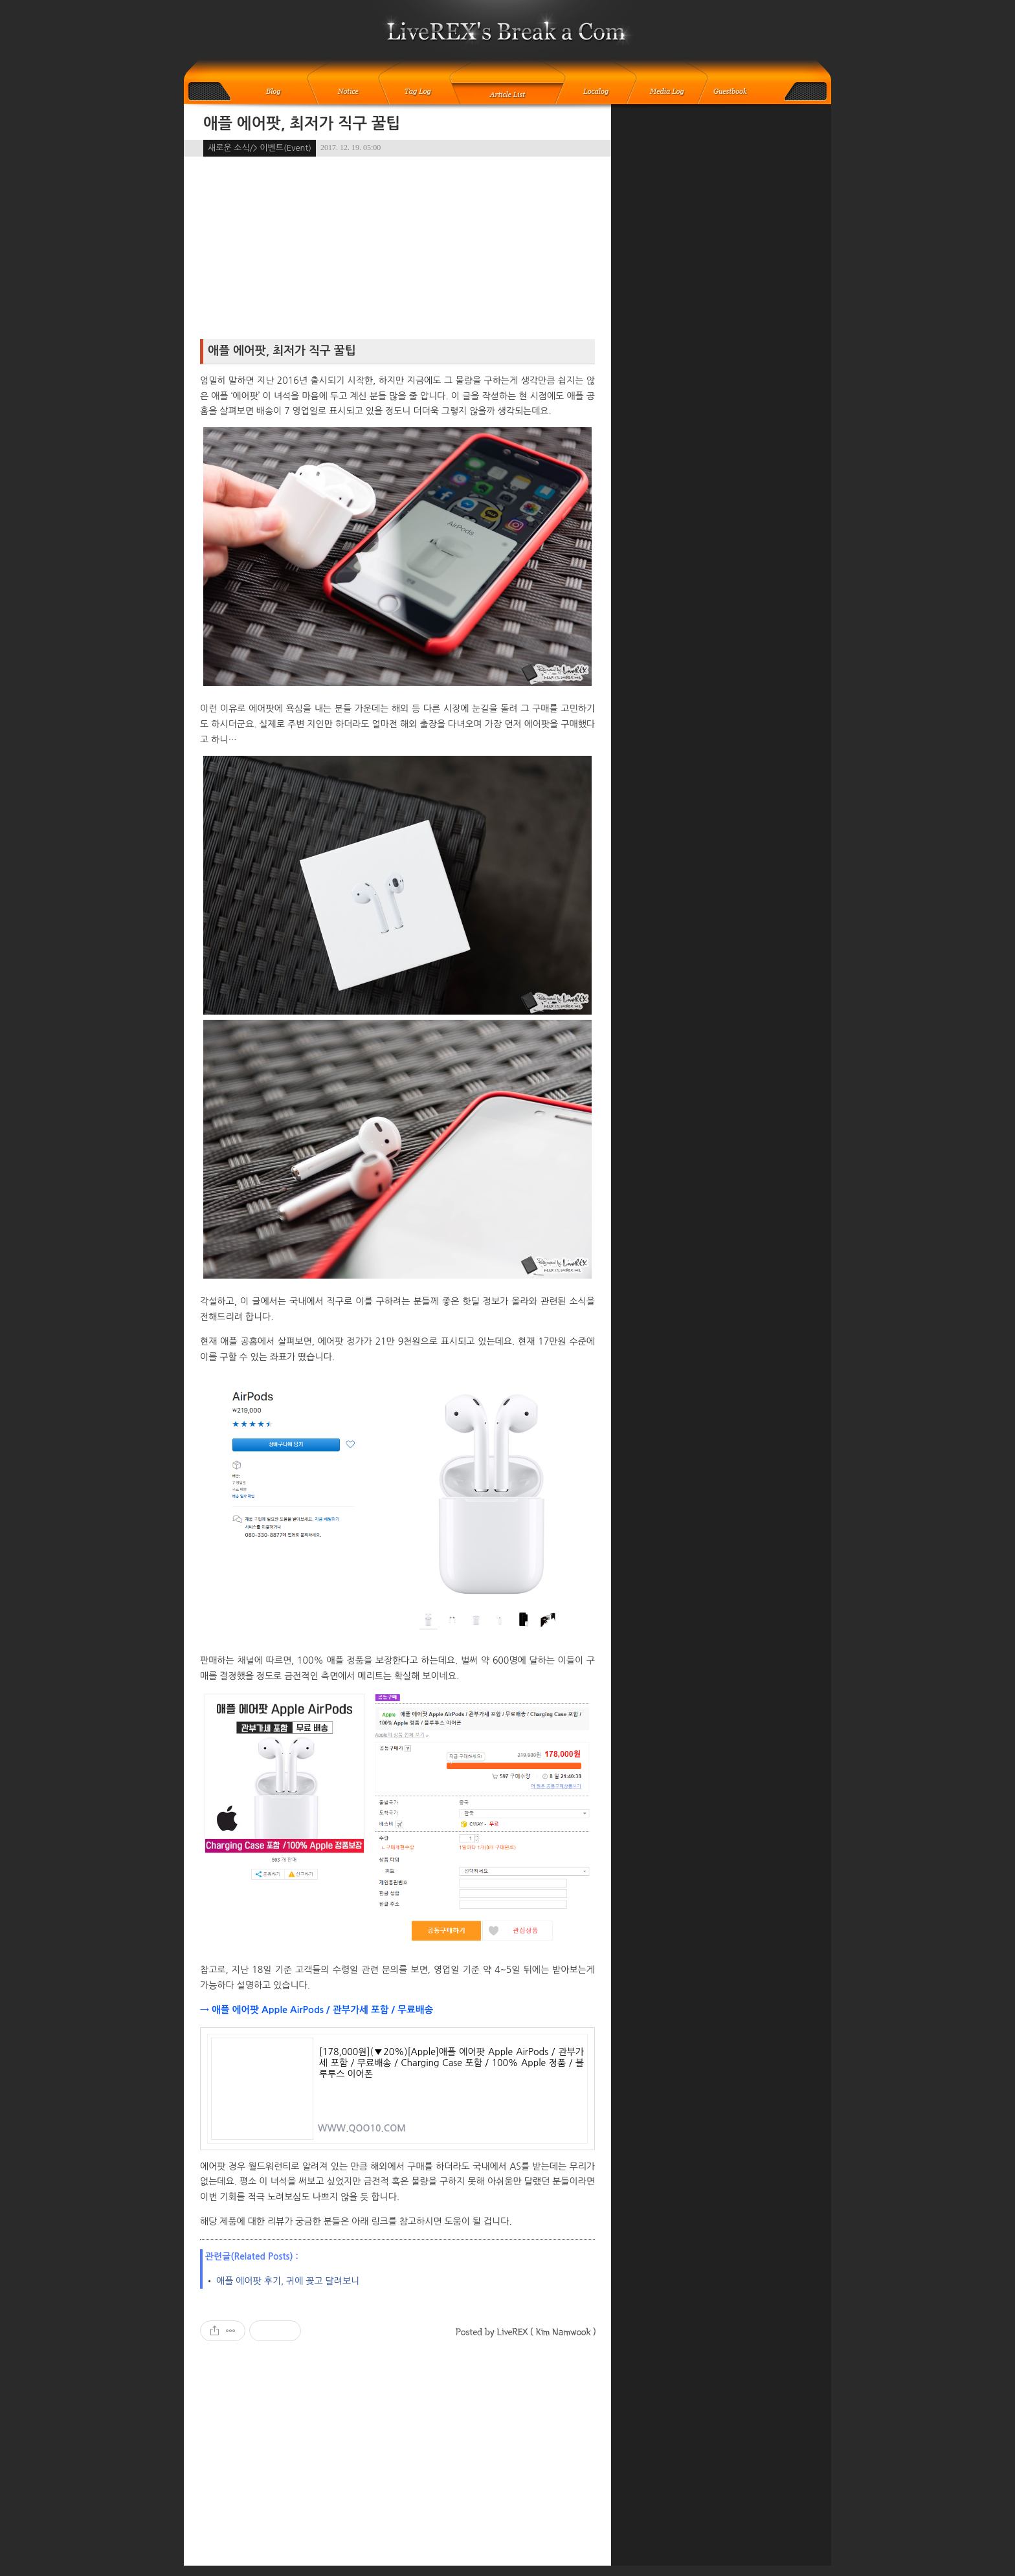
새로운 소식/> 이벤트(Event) (259, 148)
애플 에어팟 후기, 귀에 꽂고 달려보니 (287, 2280)
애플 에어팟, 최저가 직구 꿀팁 (302, 123)
